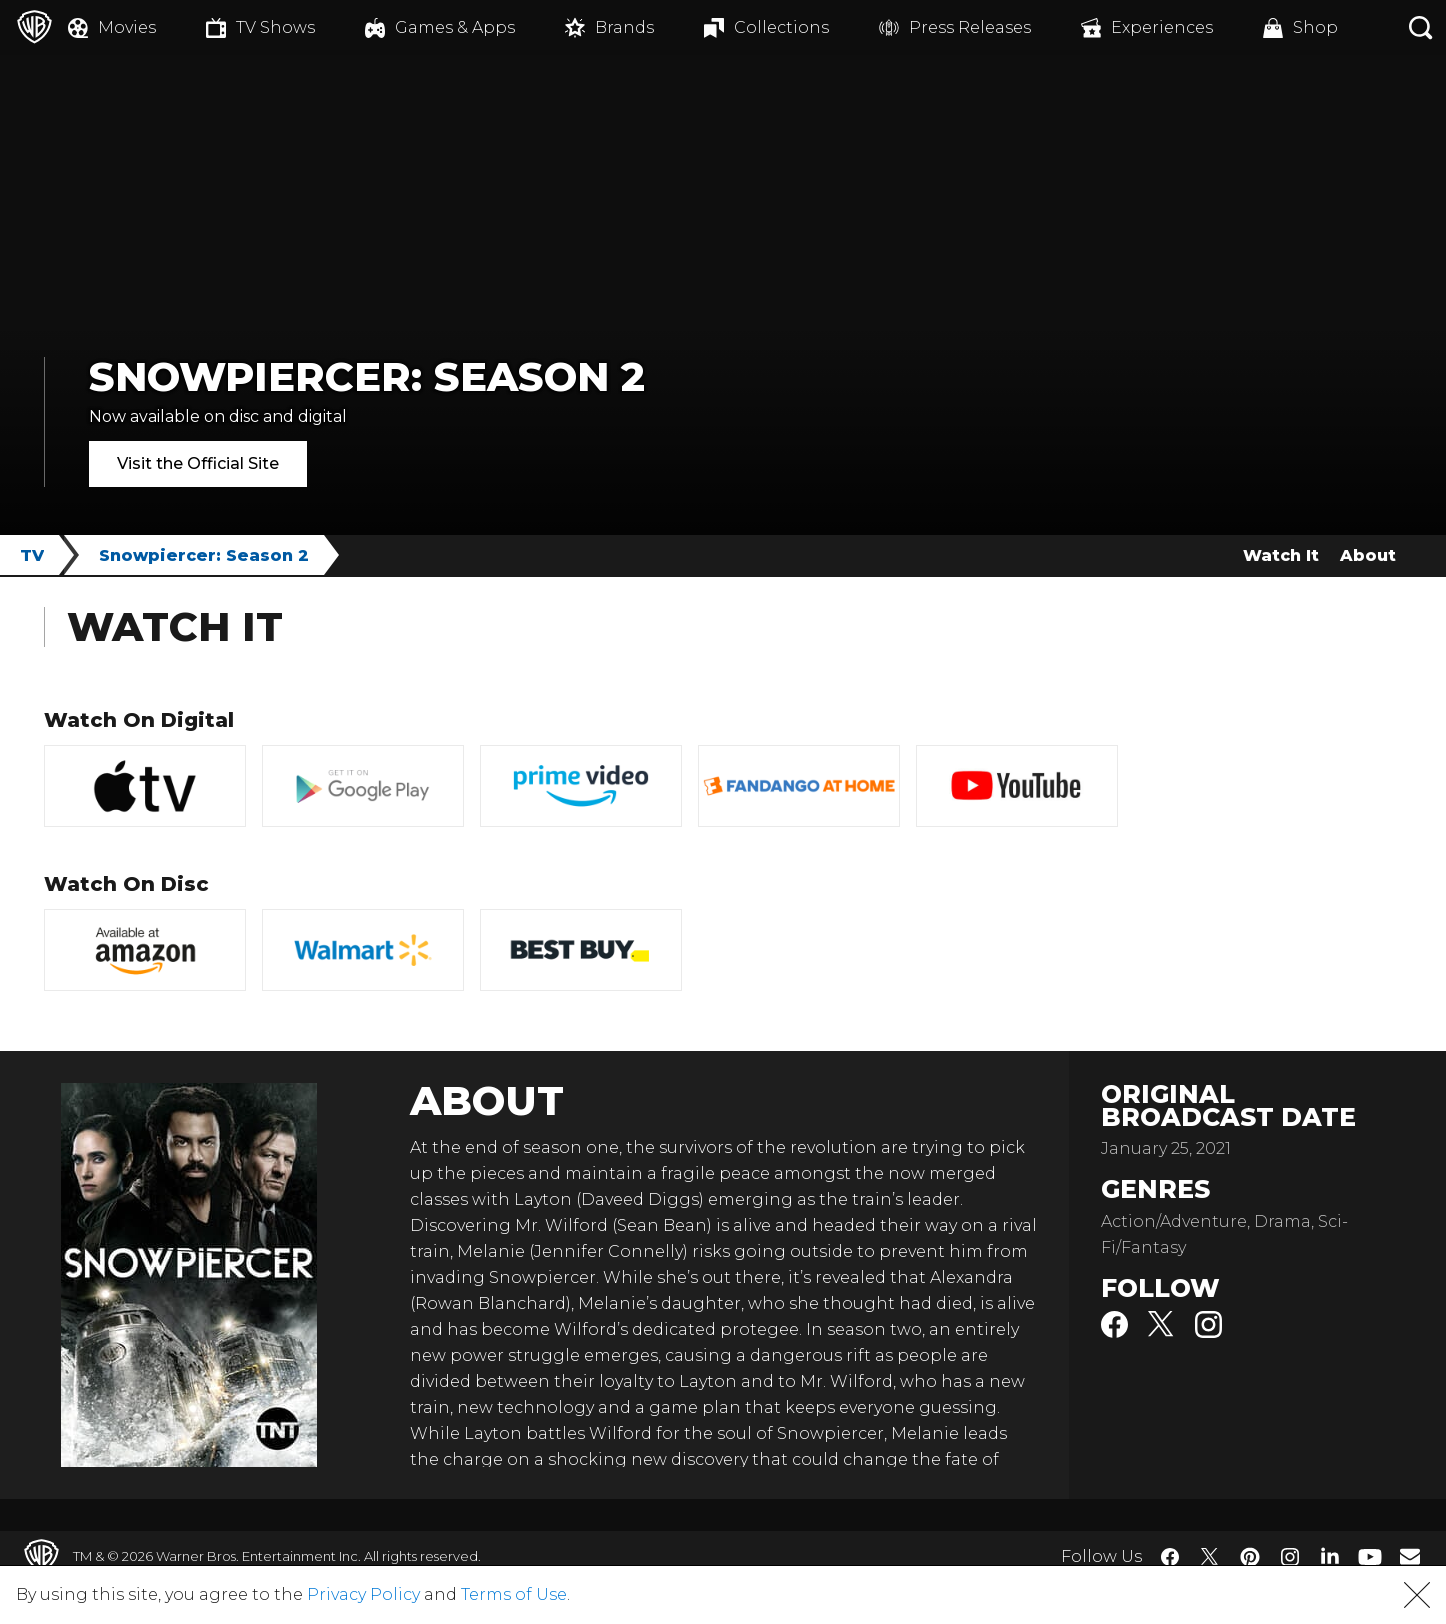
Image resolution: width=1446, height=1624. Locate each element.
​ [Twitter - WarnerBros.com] (1210, 1557)
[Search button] (1421, 27)
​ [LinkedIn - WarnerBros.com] (1330, 1555)
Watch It (1281, 555)
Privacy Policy (363, 1594)
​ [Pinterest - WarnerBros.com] (1250, 1557)
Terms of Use (514, 1594)
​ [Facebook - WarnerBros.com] (1170, 1557)
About (1368, 555)
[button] (1417, 1595)
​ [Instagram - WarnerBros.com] (1290, 1557)
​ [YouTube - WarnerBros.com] (1370, 1556)
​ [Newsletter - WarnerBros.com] (1410, 1556)
